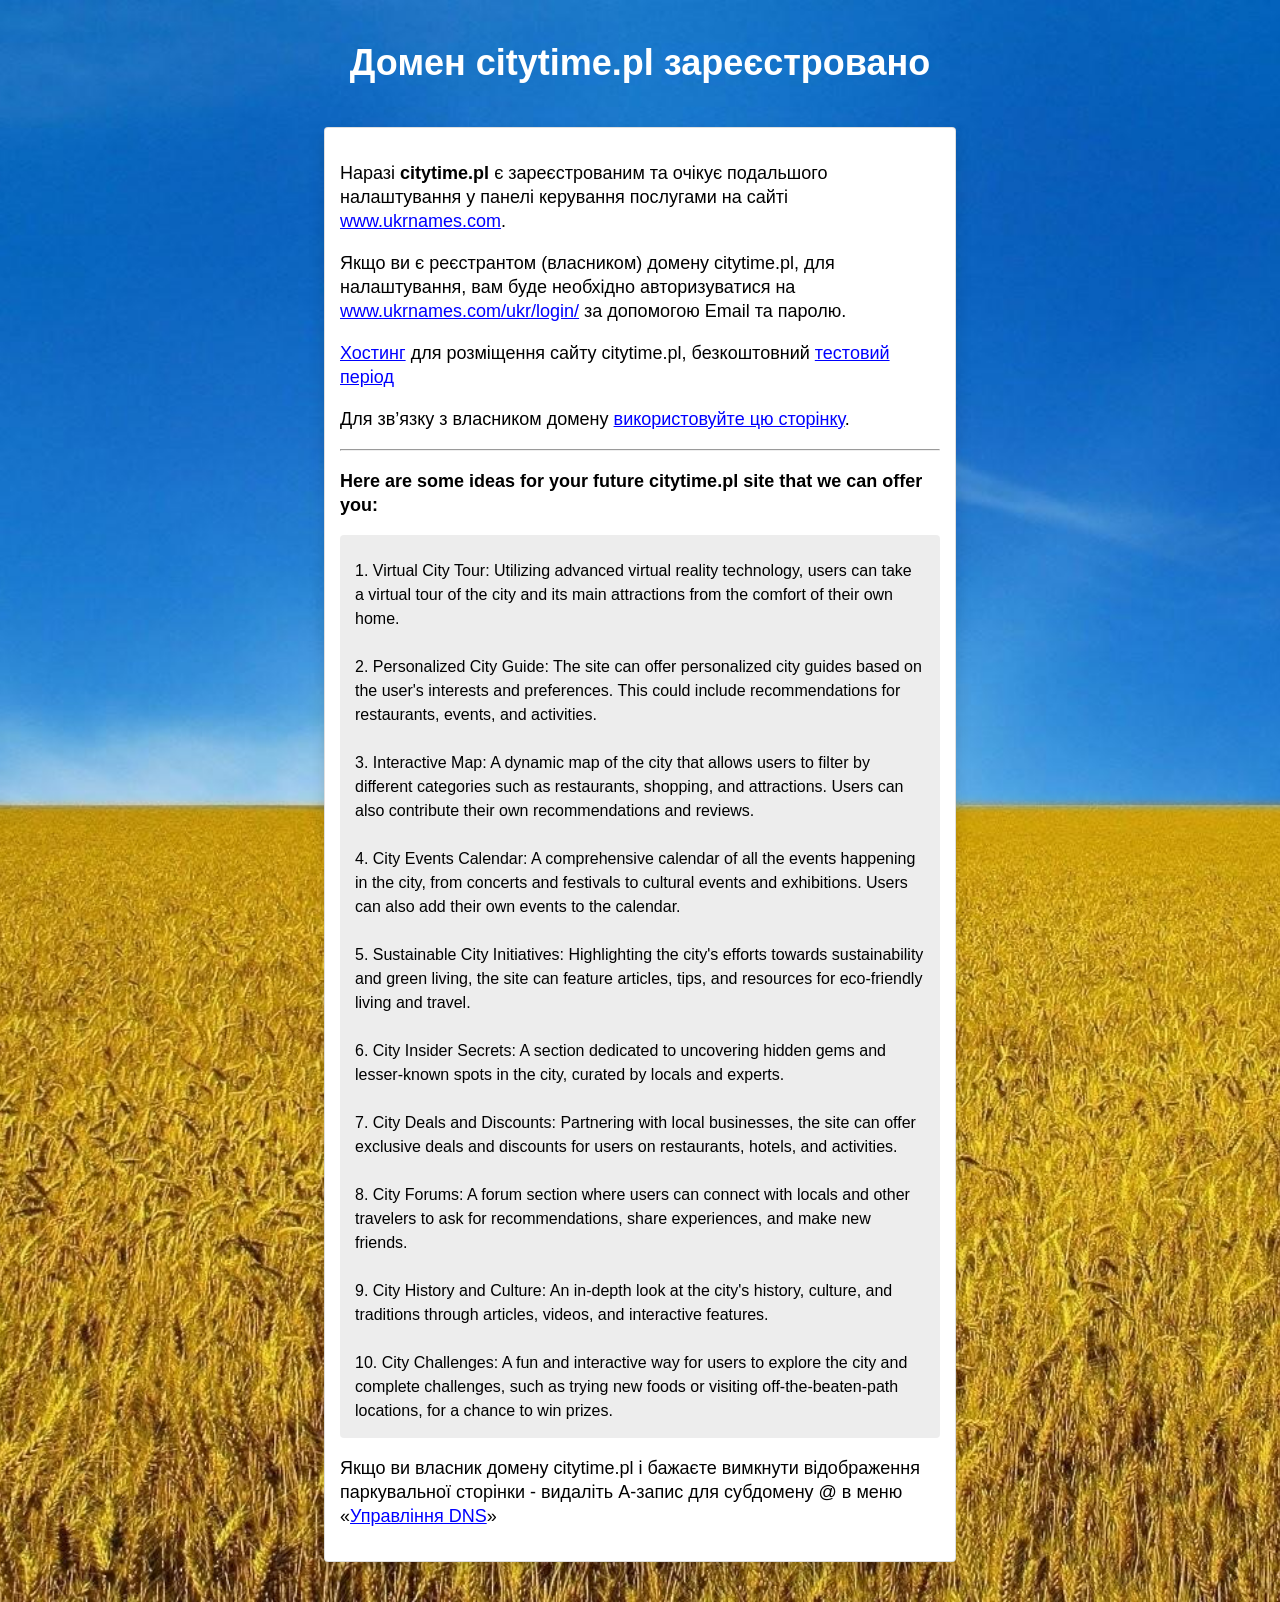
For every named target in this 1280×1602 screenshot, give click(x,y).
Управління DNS (418, 1516)
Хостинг (373, 353)
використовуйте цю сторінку (729, 419)
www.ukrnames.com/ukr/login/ (459, 311)
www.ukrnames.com (420, 221)
